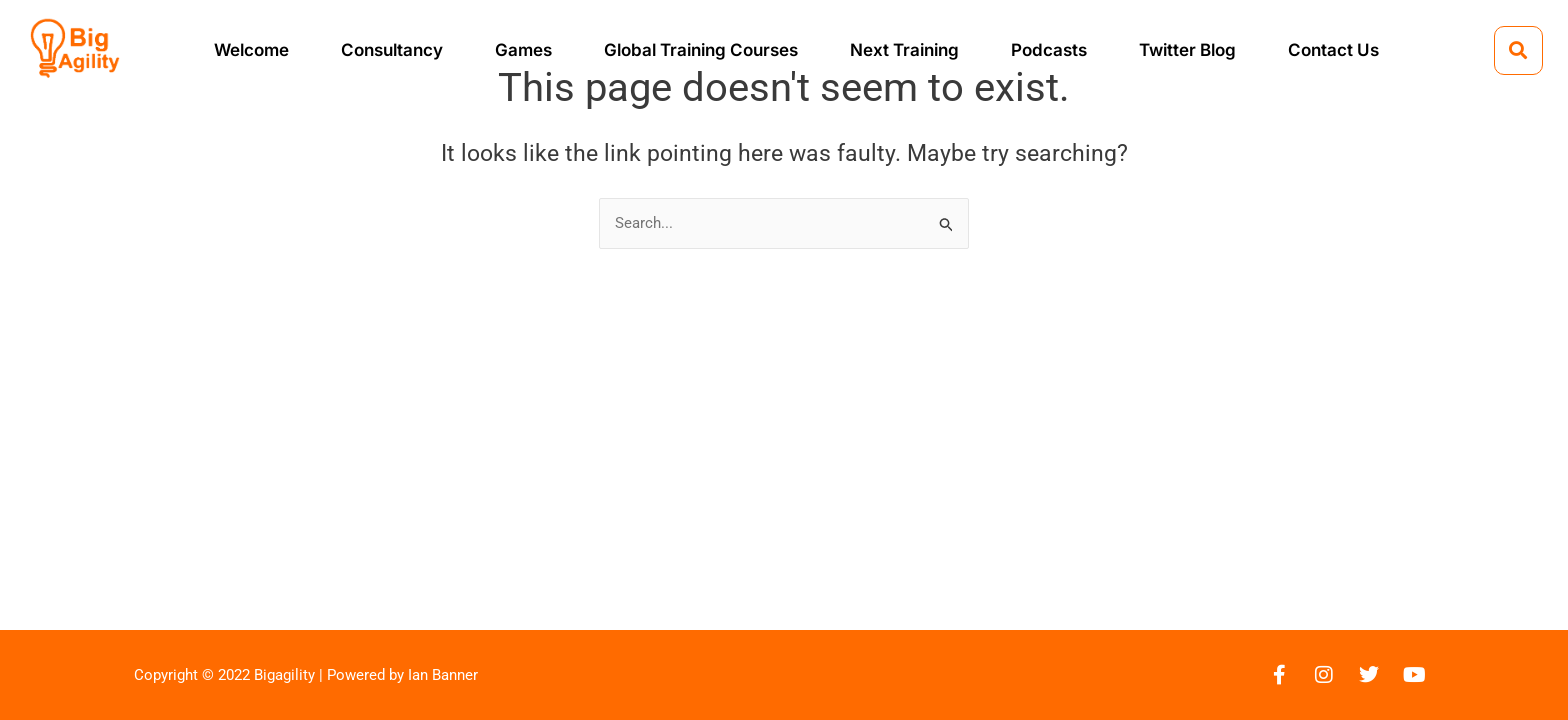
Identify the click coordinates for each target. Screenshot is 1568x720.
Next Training (904, 50)
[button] (1518, 50)
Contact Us (1333, 50)
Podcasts (1049, 50)
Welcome (251, 50)
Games (523, 50)
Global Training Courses (701, 50)
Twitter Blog (1187, 50)
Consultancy (392, 50)
